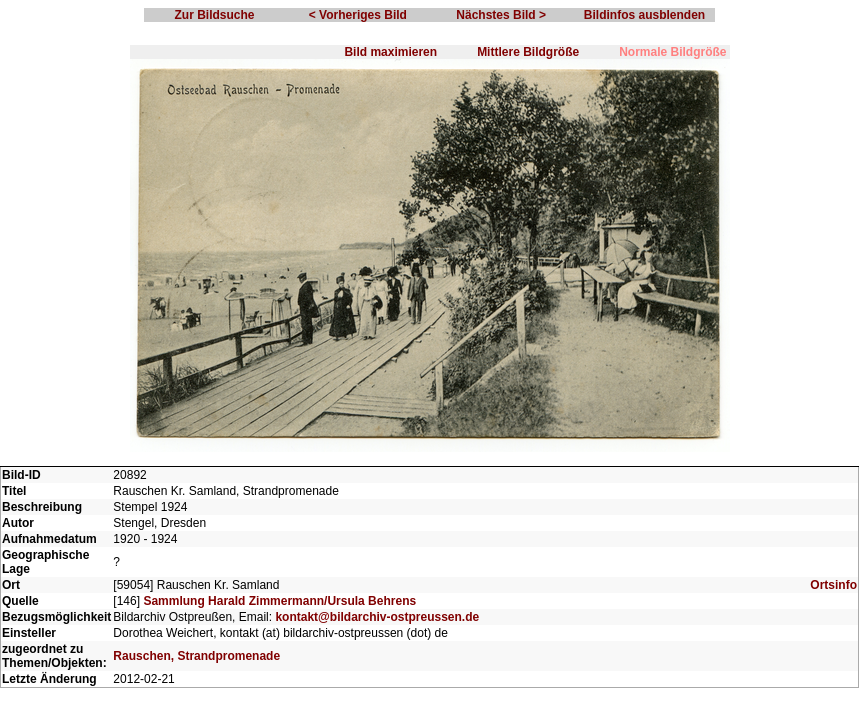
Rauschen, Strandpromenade (196, 656)
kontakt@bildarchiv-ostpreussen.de (377, 617)
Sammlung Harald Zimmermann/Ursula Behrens (279, 601)
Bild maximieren (390, 52)
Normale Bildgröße (672, 52)
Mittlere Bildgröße (528, 52)
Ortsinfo (833, 585)
